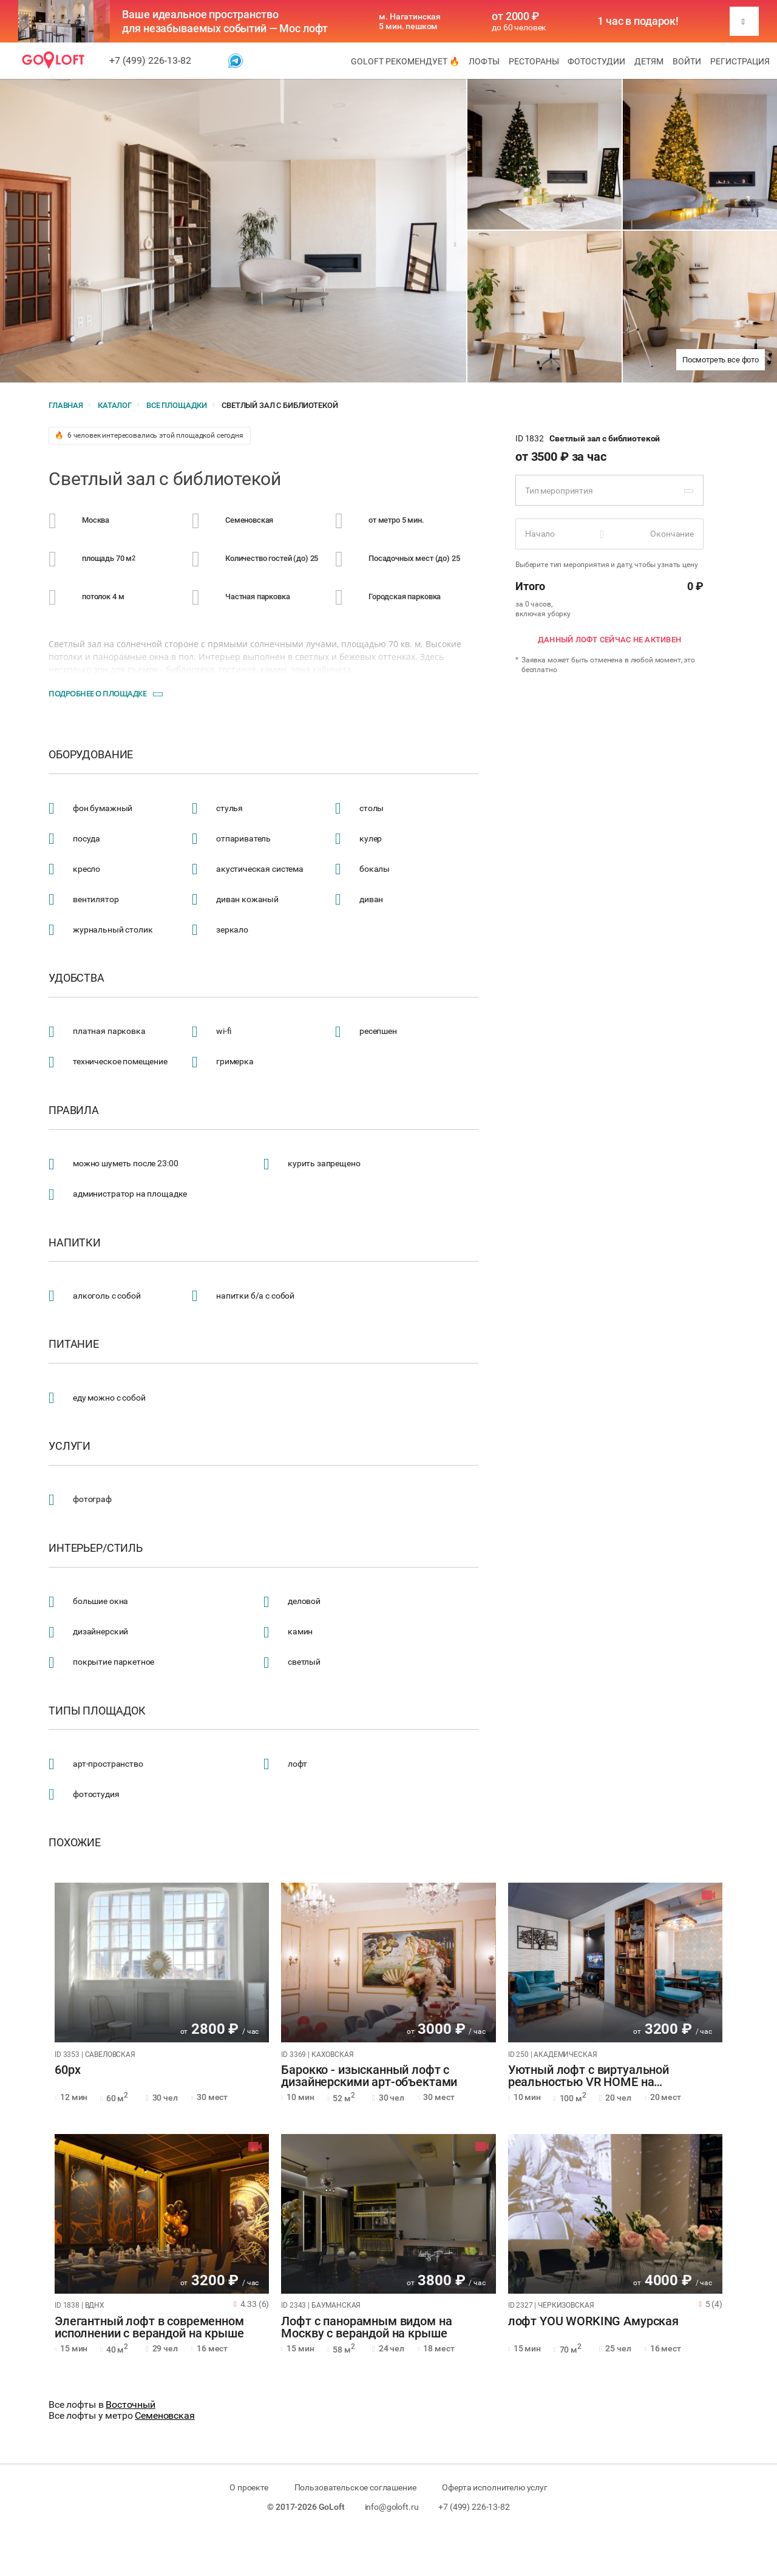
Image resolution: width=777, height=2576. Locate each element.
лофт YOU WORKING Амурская (593, 2321)
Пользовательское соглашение (355, 2487)
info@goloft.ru (392, 2507)
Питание (74, 1344)
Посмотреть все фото (720, 359)
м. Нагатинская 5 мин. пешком (410, 21)
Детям (648, 61)
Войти (687, 61)
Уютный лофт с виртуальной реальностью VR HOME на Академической (588, 2076)
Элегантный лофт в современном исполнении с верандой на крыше (149, 2327)
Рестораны (534, 61)
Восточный (130, 2404)
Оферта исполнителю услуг (494, 2487)
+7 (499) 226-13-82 (150, 60)
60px (67, 2070)
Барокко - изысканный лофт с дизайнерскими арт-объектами (369, 2076)
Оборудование (91, 755)
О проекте (248, 2487)
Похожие (75, 1843)
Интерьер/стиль (96, 1548)
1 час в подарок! (638, 21)
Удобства (76, 978)
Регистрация (740, 61)
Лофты (484, 61)
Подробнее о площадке (97, 693)
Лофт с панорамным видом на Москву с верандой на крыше (366, 2327)
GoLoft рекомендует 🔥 (405, 61)
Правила (74, 1110)
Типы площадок (97, 1711)
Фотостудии (596, 61)
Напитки (75, 1243)
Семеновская (164, 2415)
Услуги (69, 1446)
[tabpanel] (162, 1962)
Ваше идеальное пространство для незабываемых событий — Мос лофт (225, 21)
